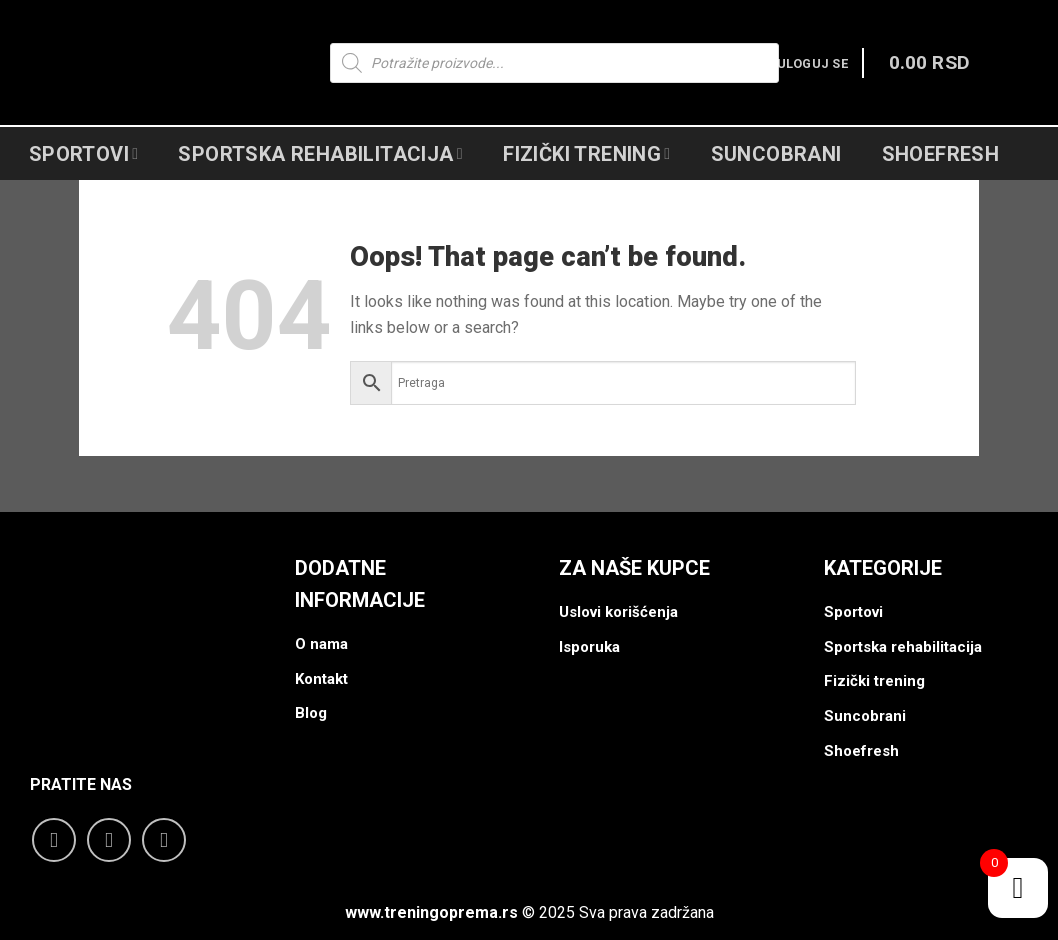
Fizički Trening (586, 154)
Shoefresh (941, 154)
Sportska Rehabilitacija (320, 154)
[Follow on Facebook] (54, 840)
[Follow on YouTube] (164, 840)
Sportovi (84, 154)
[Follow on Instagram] (109, 840)
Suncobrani (776, 154)
